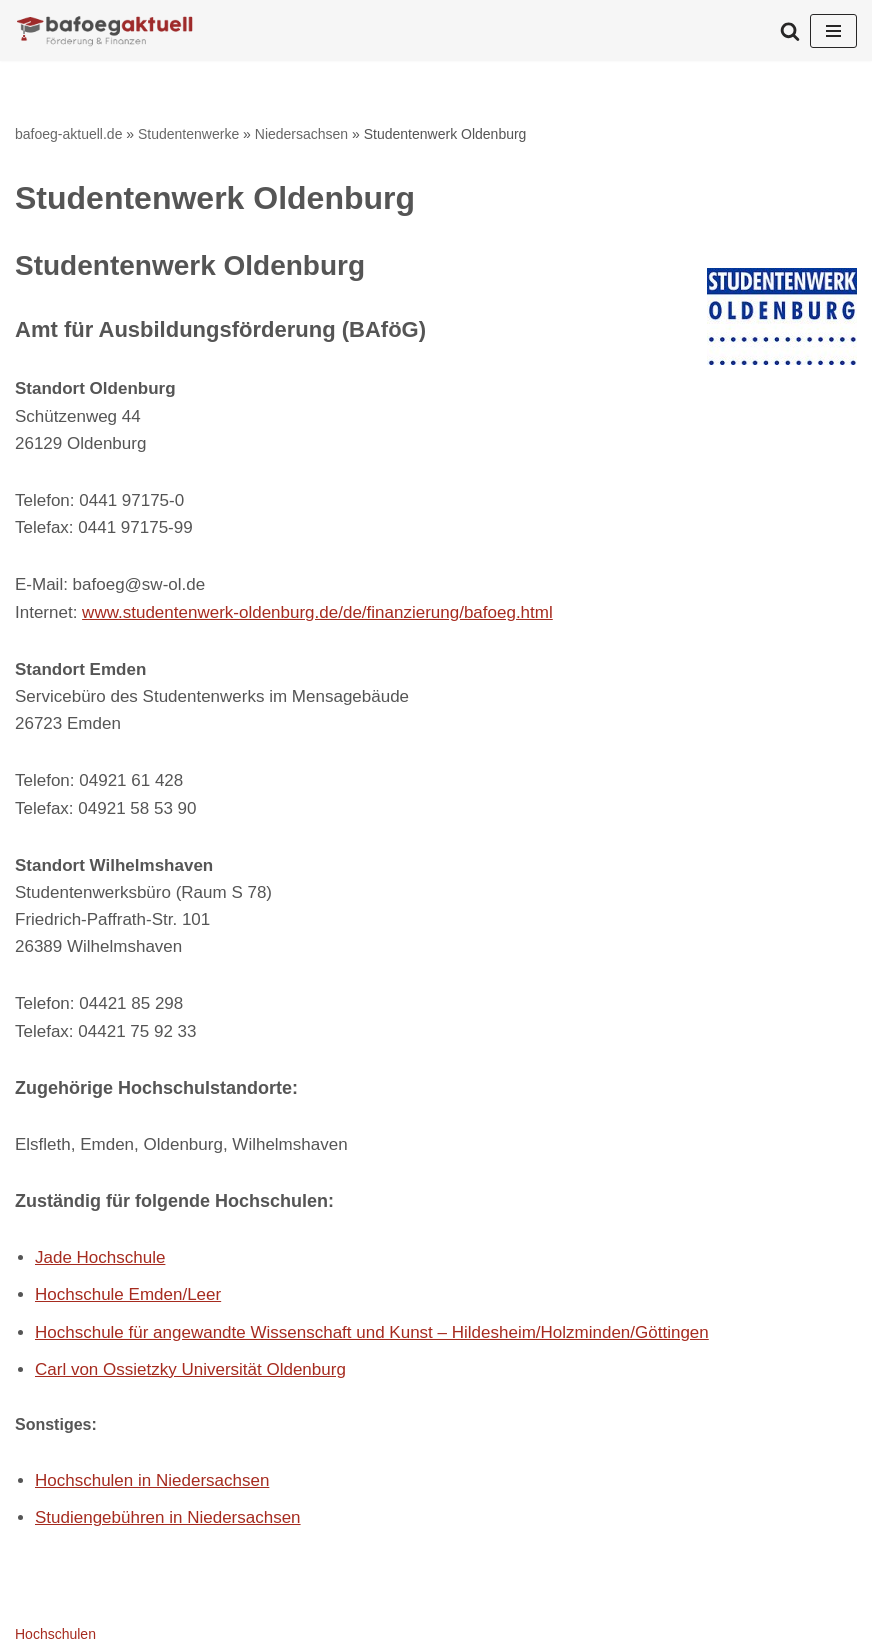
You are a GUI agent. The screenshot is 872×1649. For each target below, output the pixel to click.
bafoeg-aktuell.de (68, 134)
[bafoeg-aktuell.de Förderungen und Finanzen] (105, 30)
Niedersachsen (301, 134)
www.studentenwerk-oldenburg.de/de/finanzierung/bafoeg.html (317, 612)
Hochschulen (55, 1634)
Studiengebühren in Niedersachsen (168, 1517)
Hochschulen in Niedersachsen (152, 1480)
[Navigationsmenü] (833, 31)
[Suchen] (790, 31)
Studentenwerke (188, 134)
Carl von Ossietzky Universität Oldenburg (190, 1369)
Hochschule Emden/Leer (128, 1294)
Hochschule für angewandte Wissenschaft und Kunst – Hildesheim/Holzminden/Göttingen (372, 1332)
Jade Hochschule (100, 1257)
